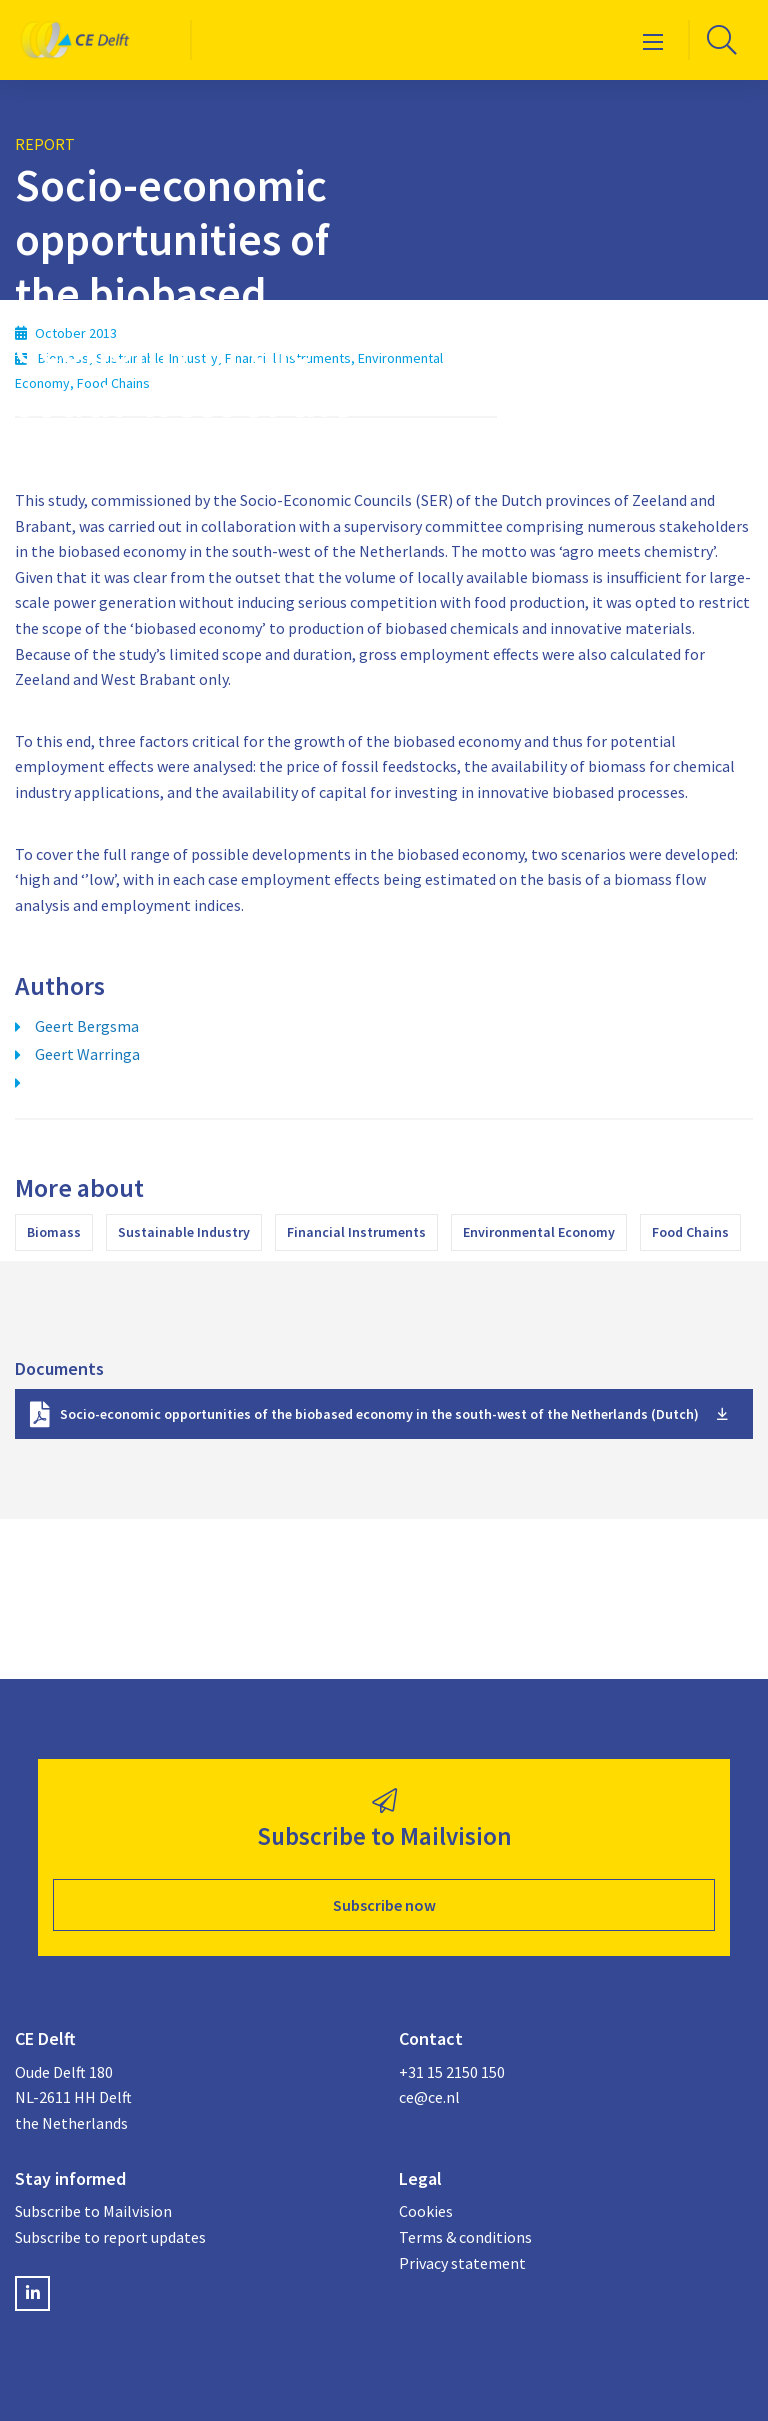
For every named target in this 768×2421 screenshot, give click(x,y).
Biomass (54, 1232)
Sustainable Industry (184, 1232)
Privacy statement (462, 2263)
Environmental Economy (539, 1232)
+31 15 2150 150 (452, 2072)
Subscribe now (384, 1905)
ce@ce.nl (429, 2097)
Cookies (426, 2211)
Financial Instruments (356, 1232)
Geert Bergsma (87, 1026)
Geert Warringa (87, 1054)
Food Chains (690, 1232)
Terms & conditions (465, 2237)
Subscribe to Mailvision (93, 2211)
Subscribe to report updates (110, 2237)
